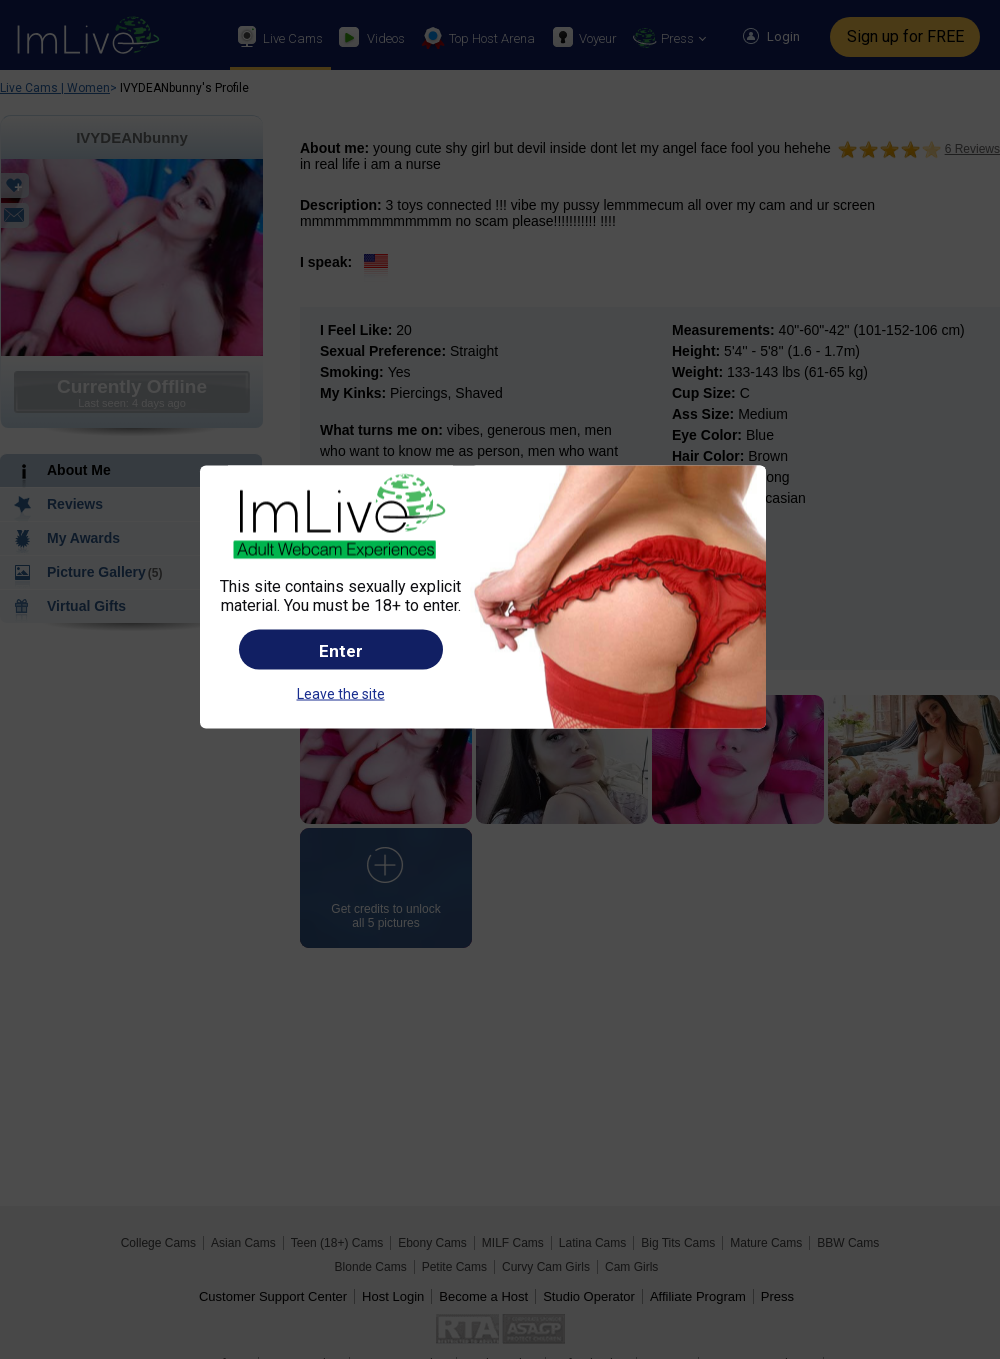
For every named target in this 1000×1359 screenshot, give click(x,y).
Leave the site (341, 693)
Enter (341, 650)
